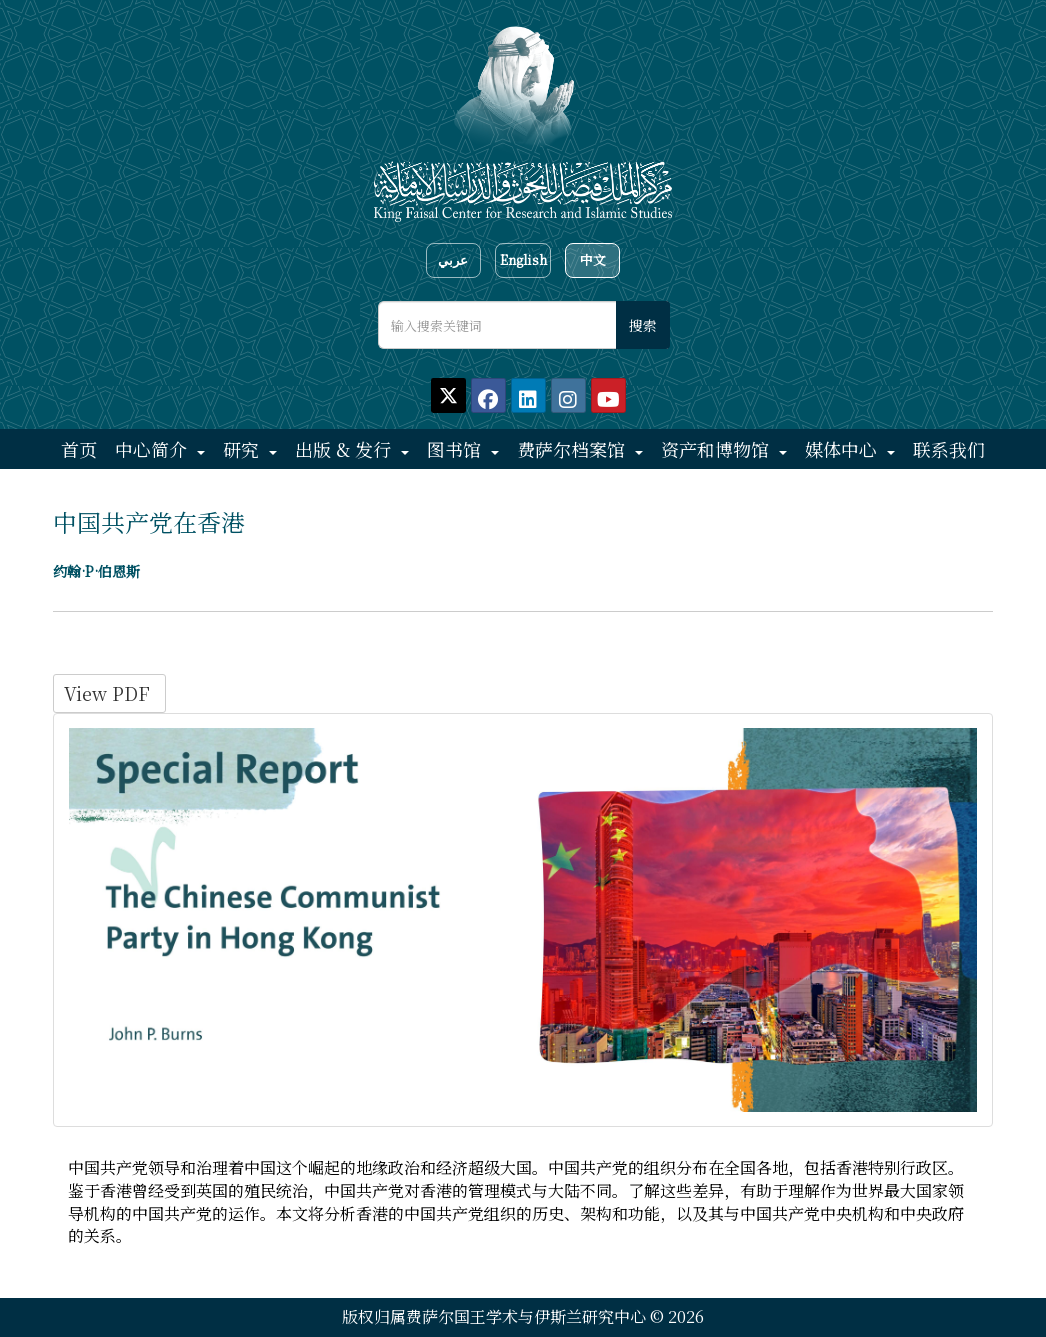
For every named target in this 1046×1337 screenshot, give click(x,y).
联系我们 (949, 449)
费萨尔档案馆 (573, 449)
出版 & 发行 (345, 449)
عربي (453, 259)
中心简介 (153, 449)
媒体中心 (843, 449)
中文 (593, 259)
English (523, 259)
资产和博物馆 (717, 449)
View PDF (109, 693)
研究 (243, 449)
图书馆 (456, 449)
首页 (79, 449)
